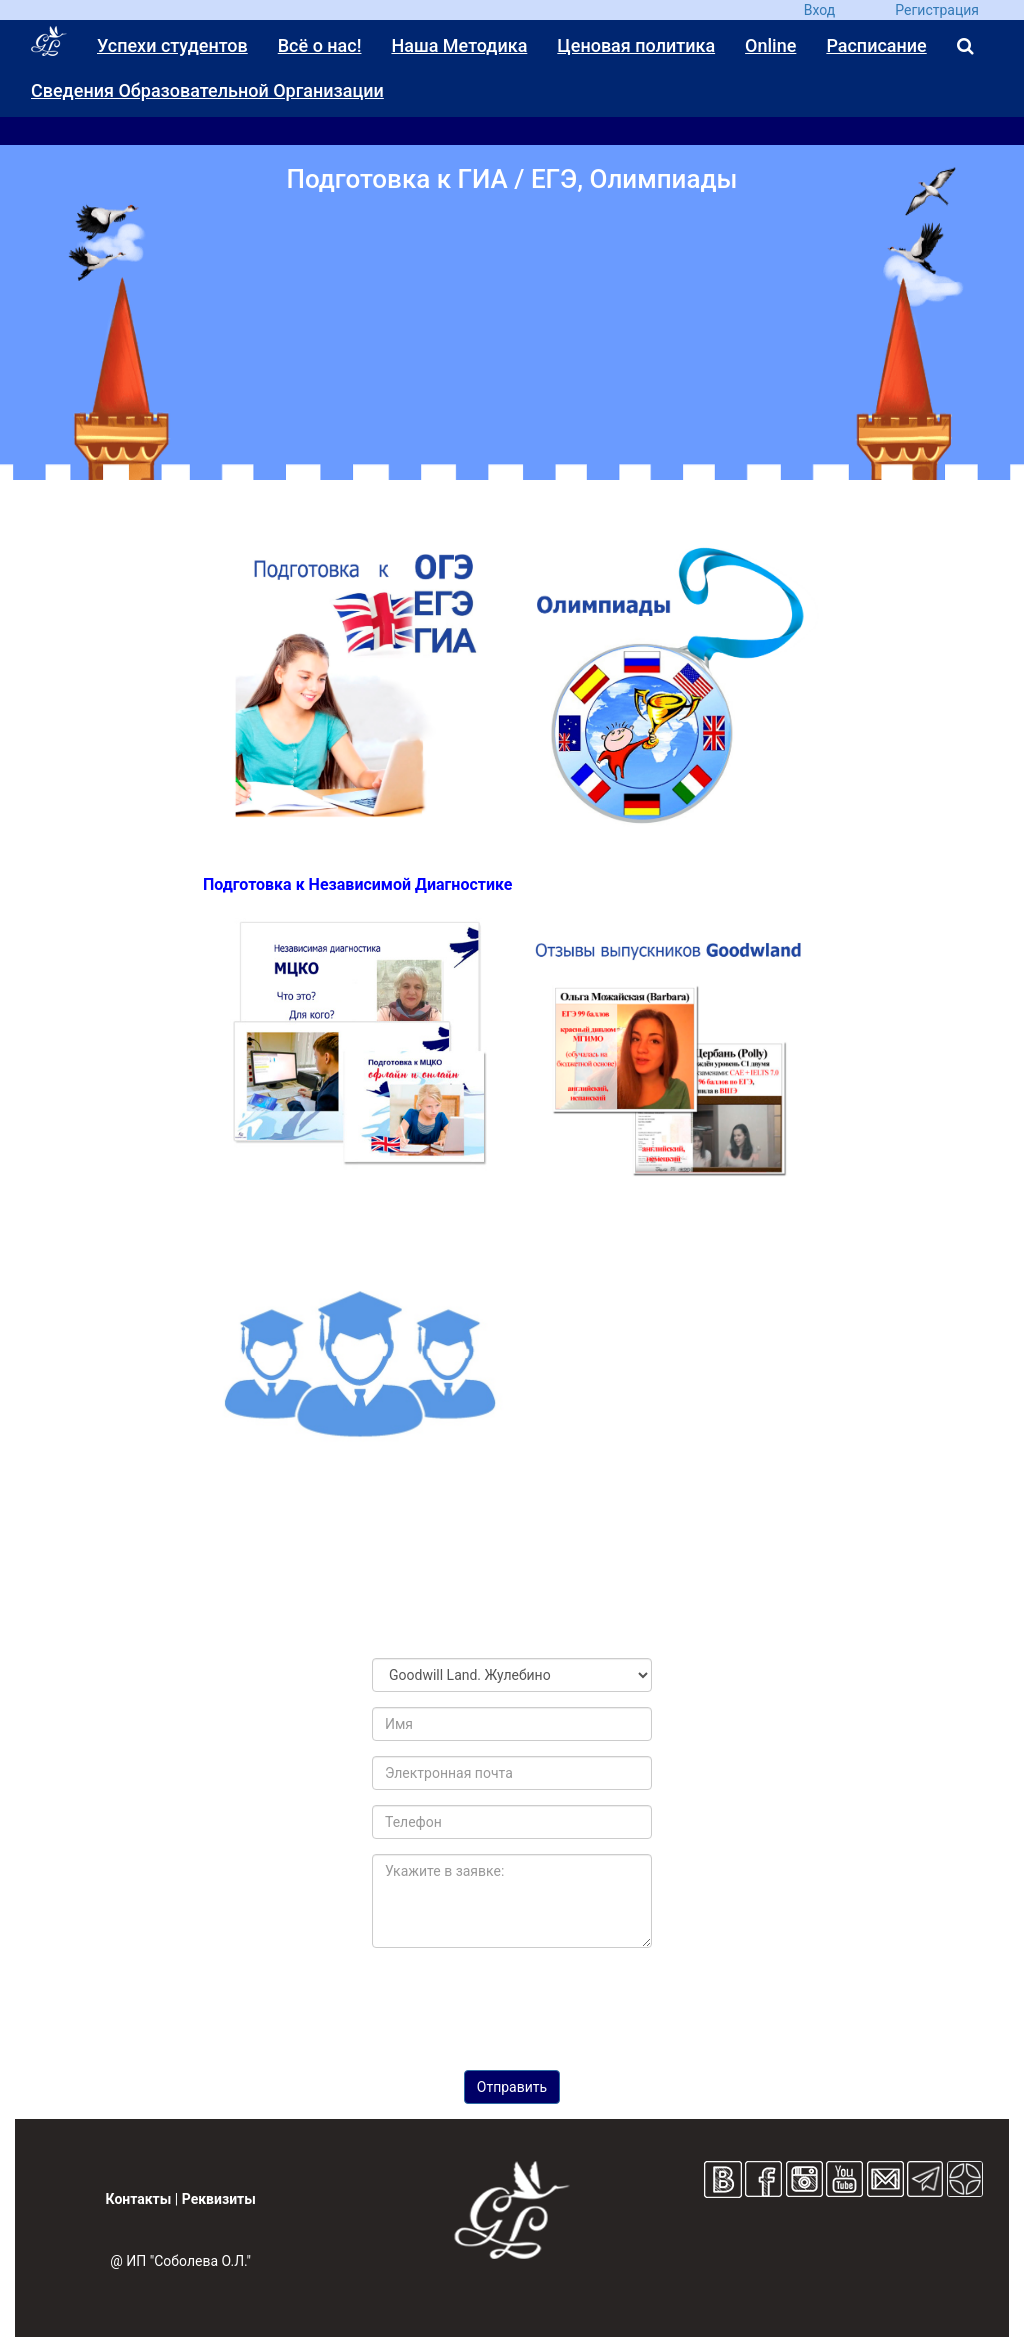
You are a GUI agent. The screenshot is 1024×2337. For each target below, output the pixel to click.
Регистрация (937, 10)
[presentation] (512, 2002)
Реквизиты (219, 2199)
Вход (819, 10)
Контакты (139, 2199)
